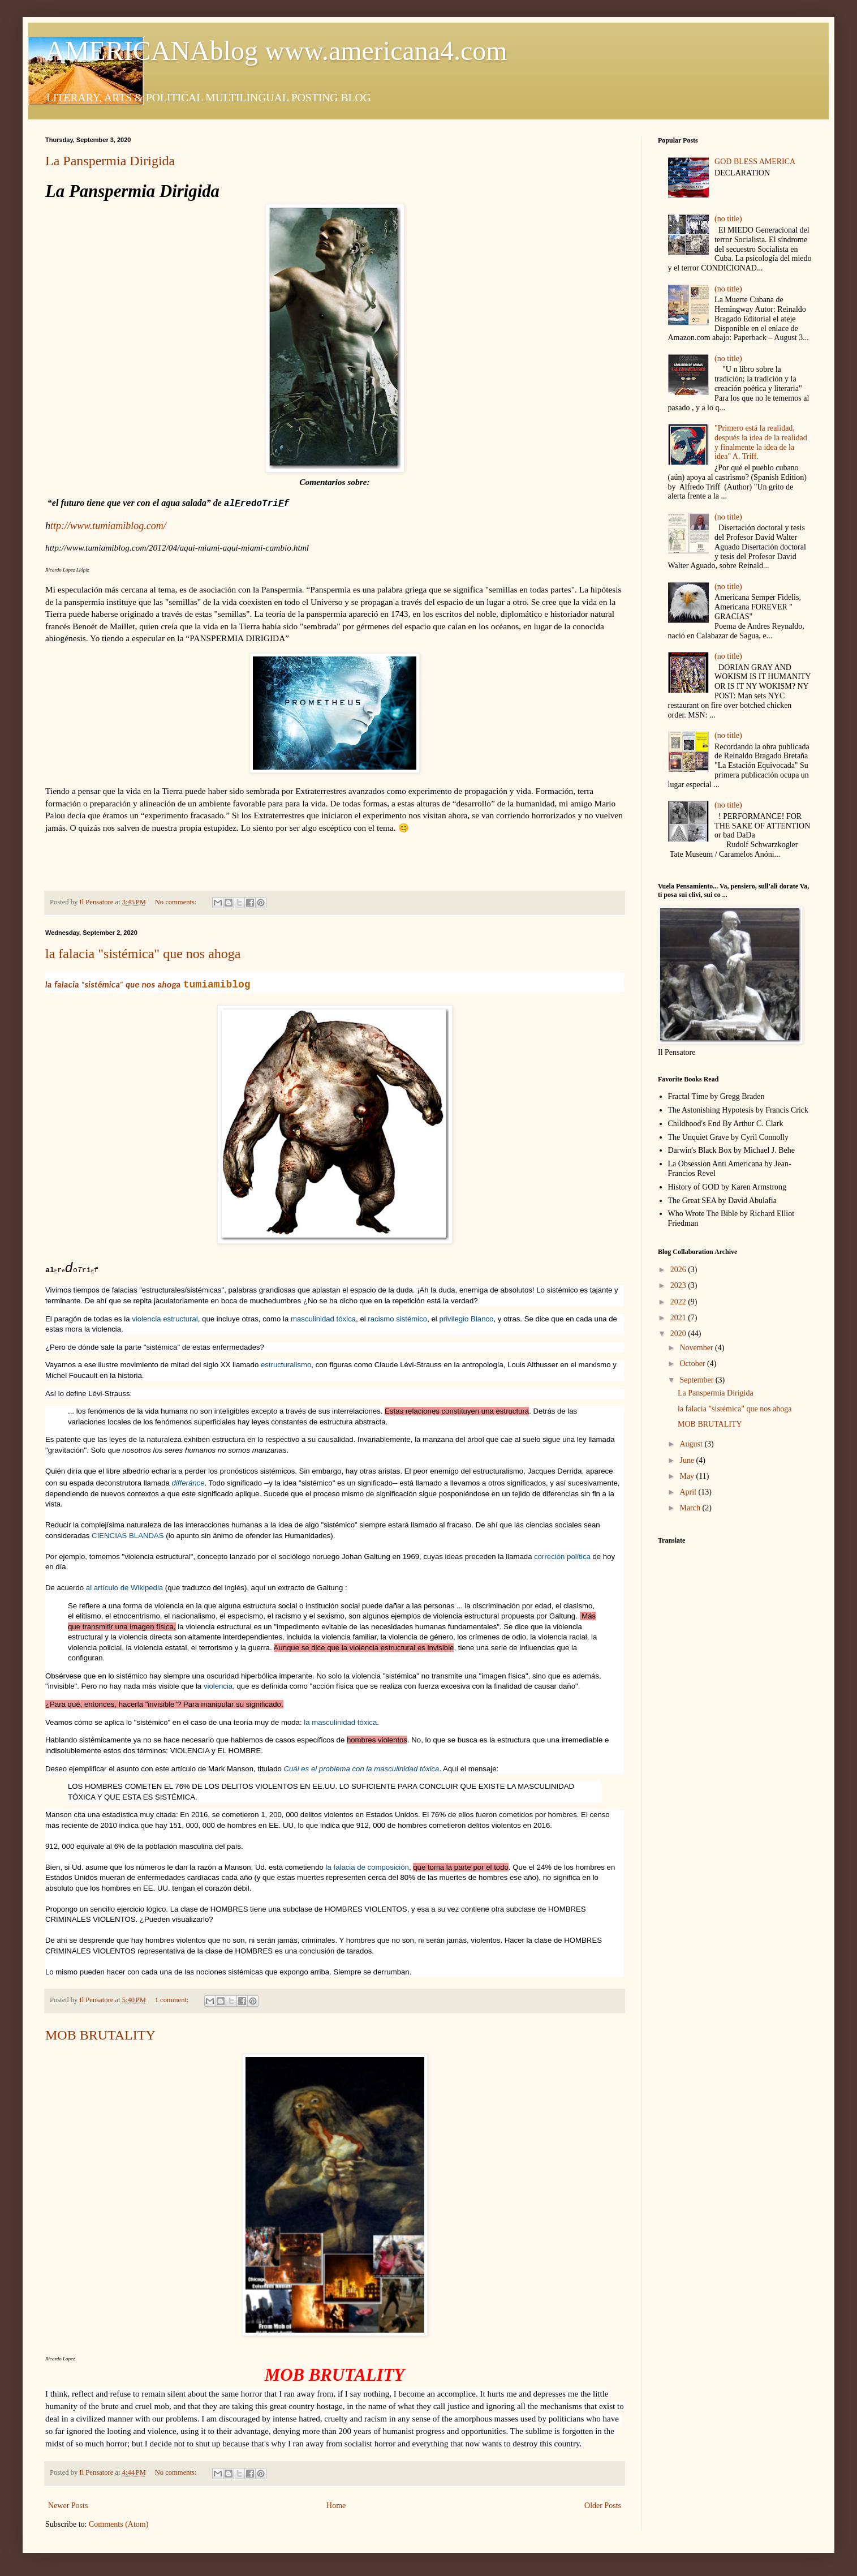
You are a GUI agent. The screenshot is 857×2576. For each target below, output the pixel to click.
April (688, 1492)
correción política (563, 1556)
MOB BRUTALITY (100, 2035)
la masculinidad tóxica (340, 1722)
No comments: (177, 902)
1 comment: (173, 2000)
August (691, 1444)
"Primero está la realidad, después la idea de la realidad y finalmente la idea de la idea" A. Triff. (760, 442)
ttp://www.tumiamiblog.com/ (108, 525)
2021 (679, 1317)
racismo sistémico (397, 1319)
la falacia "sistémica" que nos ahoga (142, 953)
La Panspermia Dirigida (110, 160)
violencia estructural (165, 1319)
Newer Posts (68, 2505)
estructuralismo (286, 1364)
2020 (679, 1333)
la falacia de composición (367, 1867)
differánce (188, 1483)
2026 (679, 1269)
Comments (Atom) (118, 2524)
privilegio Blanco (466, 1319)
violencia (218, 1686)
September (697, 1380)
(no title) (728, 218)
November (697, 1347)
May (687, 1476)
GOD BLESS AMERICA (754, 161)
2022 (679, 1302)
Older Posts (602, 2505)
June (687, 1460)
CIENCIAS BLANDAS (128, 1535)
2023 (679, 1285)
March (690, 1508)
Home (336, 2505)
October (693, 1363)
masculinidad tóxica (323, 1319)
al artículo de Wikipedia (125, 1587)
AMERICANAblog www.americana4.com (276, 51)
